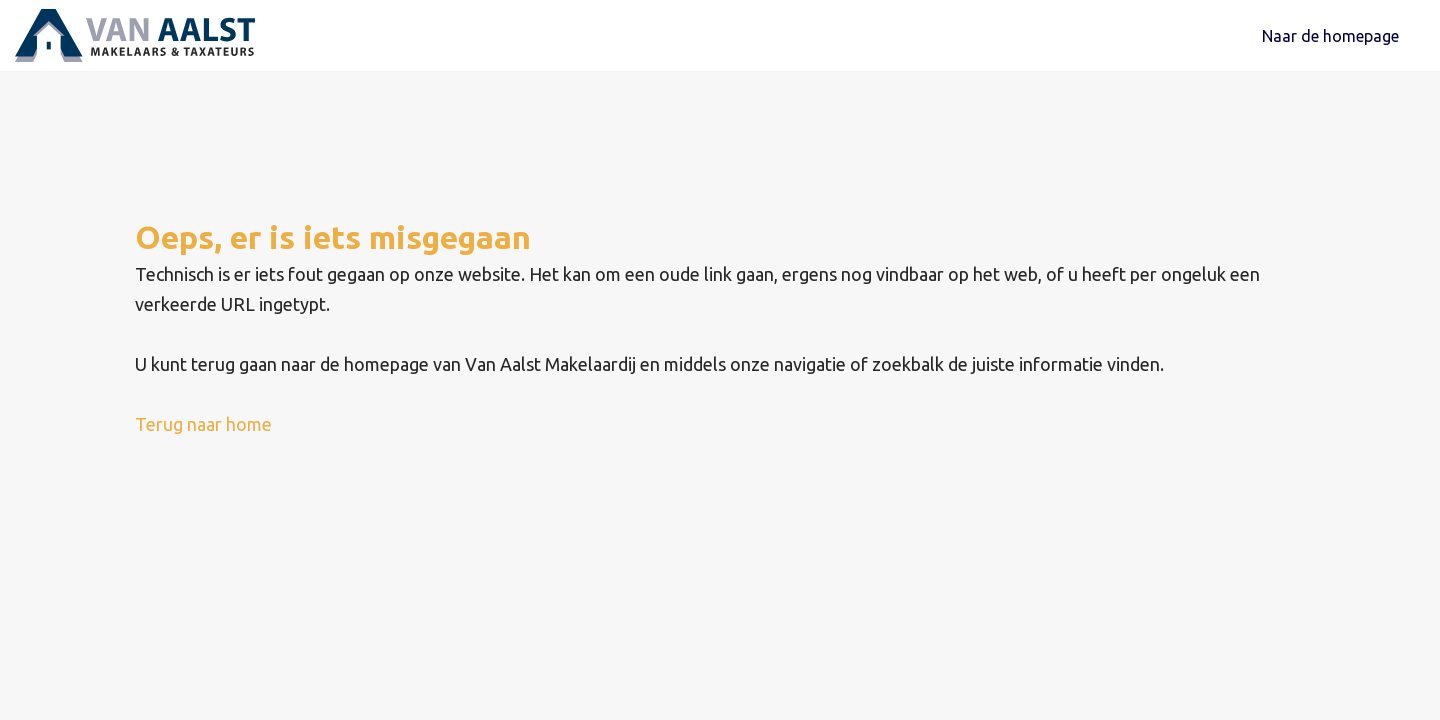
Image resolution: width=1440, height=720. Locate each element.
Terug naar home (203, 433)
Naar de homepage (1330, 40)
